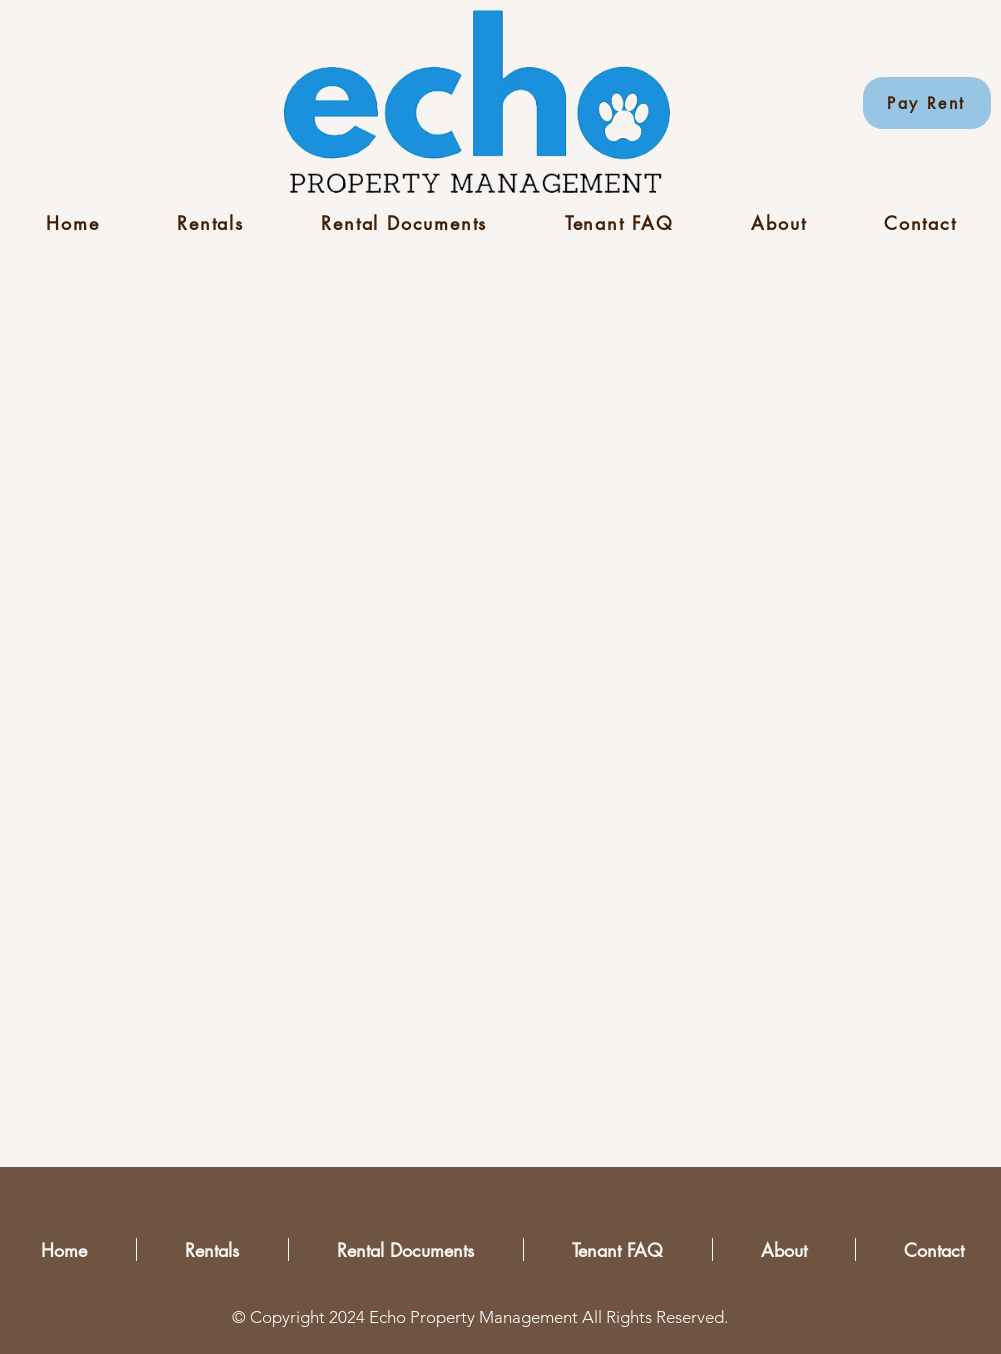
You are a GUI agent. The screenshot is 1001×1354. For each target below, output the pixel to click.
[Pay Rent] (927, 103)
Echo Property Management (473, 1317)
